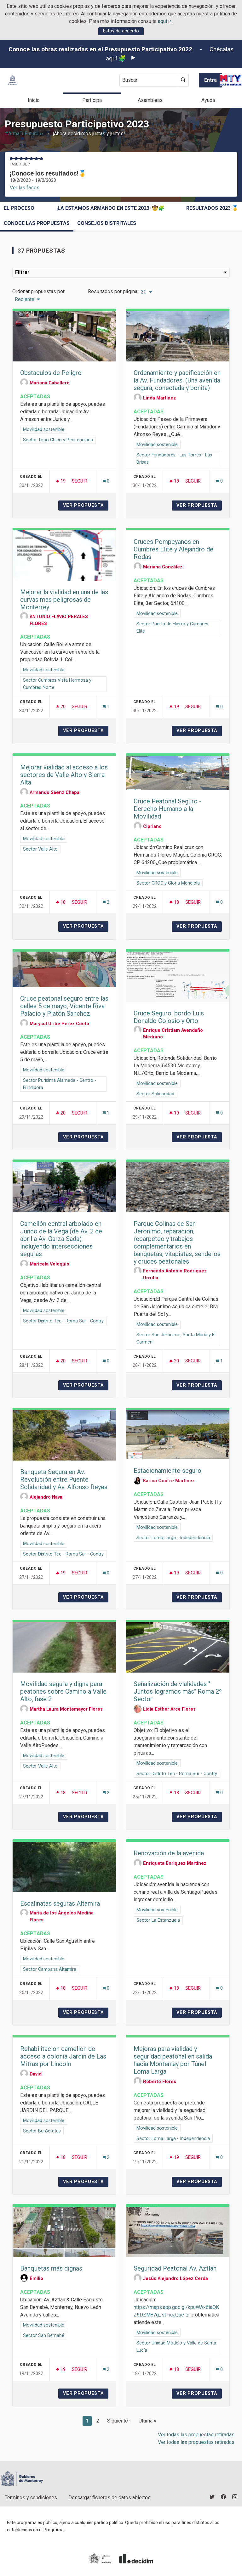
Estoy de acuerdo (121, 31)
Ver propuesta (85, 505)
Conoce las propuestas (37, 223)
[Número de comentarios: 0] (106, 481)
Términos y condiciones (31, 2498)
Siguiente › (119, 2421)
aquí (165, 21)
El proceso (19, 208)
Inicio (34, 100)
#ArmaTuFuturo (24, 134)
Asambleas (150, 100)
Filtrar (121, 272)
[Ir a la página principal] (12, 80)
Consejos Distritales (106, 223)
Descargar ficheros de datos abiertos (109, 2498)
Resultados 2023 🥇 (212, 208)
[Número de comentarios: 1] (106, 706)
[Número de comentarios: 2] (106, 902)
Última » (147, 2421)
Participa (92, 100)
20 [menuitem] (144, 291)
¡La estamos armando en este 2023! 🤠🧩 (110, 208)
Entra (210, 80)
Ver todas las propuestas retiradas (196, 2435)
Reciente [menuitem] (24, 299)
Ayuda (208, 100)
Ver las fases (24, 188)
